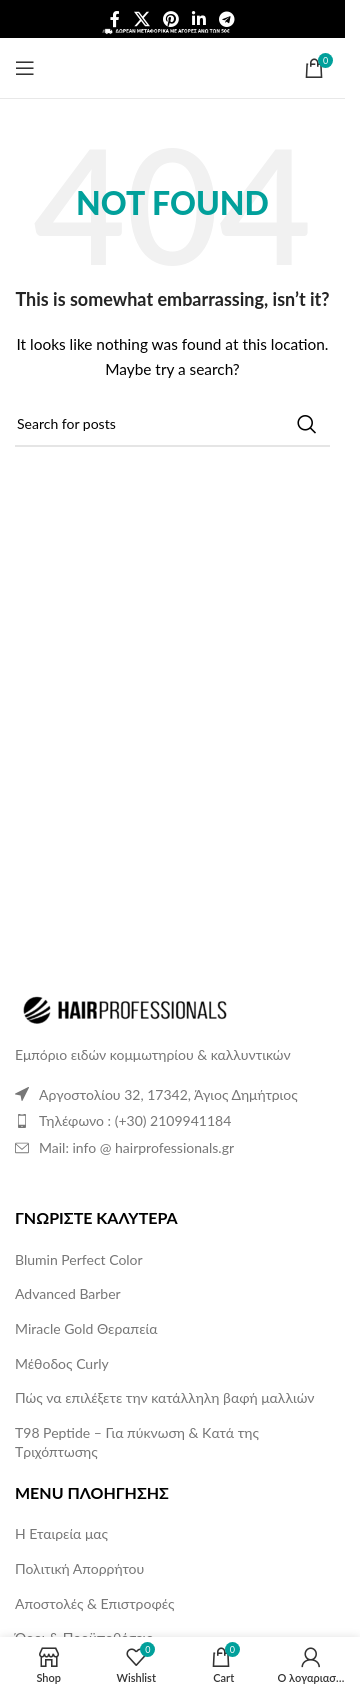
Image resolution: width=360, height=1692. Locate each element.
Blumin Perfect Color (79, 1259)
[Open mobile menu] (25, 68)
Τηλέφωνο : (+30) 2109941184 (135, 1120)
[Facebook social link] (115, 19)
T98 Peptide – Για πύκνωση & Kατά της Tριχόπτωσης (137, 1442)
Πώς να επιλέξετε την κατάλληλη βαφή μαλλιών (164, 1397)
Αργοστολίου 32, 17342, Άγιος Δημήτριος (168, 1094)
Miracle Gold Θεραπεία (86, 1328)
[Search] (172, 424)
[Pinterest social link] (170, 19)
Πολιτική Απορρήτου (79, 1568)
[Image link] (125, 1008)
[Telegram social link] (227, 19)
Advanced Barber (68, 1293)
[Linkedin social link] (199, 19)
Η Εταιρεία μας (61, 1533)
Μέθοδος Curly (62, 1363)
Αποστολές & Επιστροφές (94, 1603)
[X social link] (141, 19)
